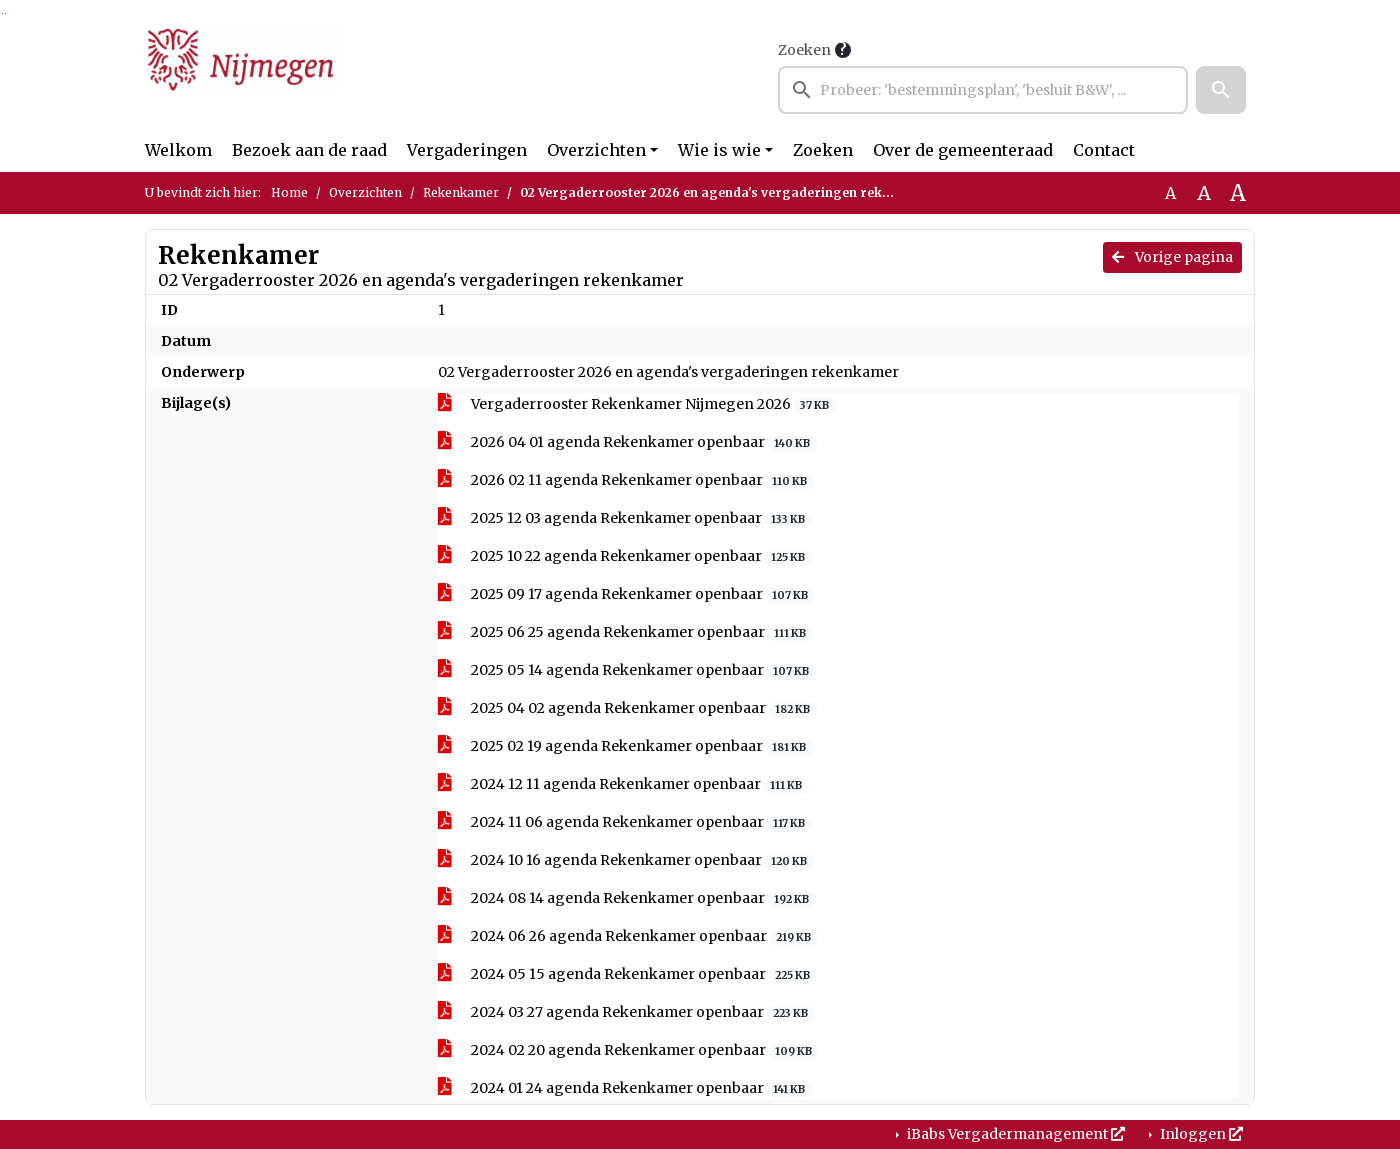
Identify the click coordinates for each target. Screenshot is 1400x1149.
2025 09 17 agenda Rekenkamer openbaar (626, 594)
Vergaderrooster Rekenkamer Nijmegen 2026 (637, 404)
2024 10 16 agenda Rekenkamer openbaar (626, 860)
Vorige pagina (1172, 257)
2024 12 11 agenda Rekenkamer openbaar (623, 784)
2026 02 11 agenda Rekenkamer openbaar (626, 480)
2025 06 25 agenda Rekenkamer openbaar (625, 632)
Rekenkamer (461, 192)
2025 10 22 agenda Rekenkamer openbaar (625, 556)
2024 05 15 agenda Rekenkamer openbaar (627, 974)
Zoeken (804, 50)
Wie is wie (719, 150)
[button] (1221, 90)
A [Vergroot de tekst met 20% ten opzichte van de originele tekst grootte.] (1204, 193)
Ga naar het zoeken (2, 13)
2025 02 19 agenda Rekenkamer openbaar (625, 746)
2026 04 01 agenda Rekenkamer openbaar (627, 442)
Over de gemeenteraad (963, 150)
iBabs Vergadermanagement (1014, 1134)
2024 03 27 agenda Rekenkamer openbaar (626, 1012)
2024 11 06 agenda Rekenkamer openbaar (625, 822)
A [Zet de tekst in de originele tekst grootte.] (1170, 193)
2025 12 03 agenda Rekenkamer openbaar (625, 518)
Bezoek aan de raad (309, 150)
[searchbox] (983, 90)
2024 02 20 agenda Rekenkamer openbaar (628, 1050)
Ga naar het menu (5, 13)
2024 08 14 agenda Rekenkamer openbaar (627, 898)
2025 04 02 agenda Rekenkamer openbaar (627, 708)
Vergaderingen (467, 150)
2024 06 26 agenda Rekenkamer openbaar (628, 936)
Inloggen (1200, 1134)
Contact (1104, 150)
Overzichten (596, 150)
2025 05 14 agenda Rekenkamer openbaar (627, 670)
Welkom (178, 150)
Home (289, 192)
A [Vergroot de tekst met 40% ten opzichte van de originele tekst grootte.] (1238, 193)
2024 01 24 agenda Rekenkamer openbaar (625, 1088)
